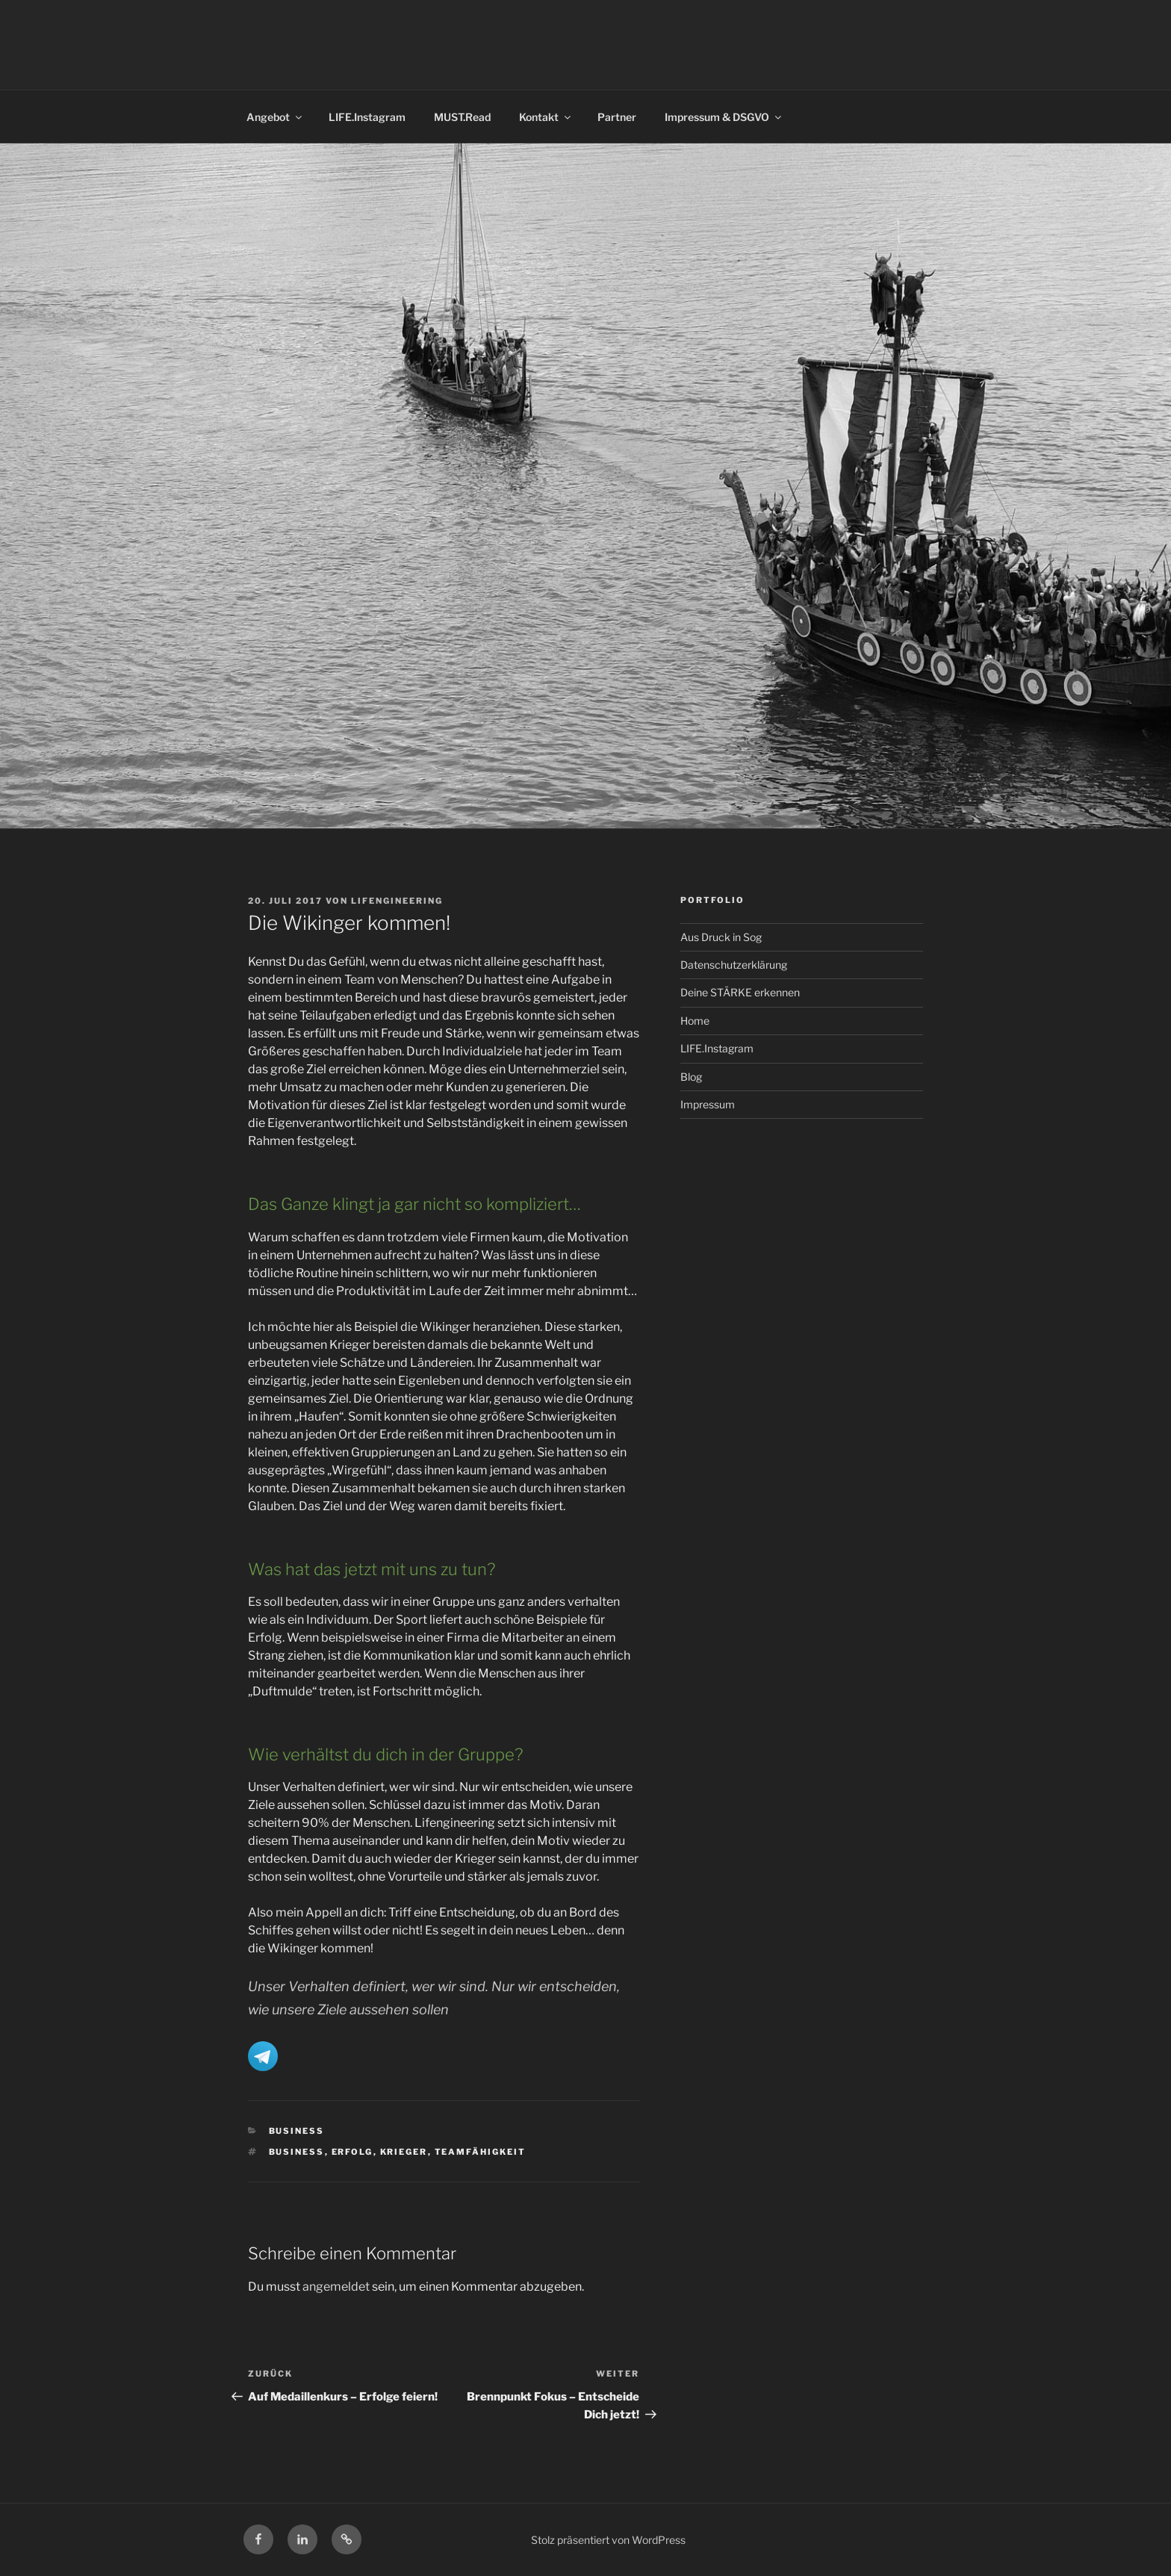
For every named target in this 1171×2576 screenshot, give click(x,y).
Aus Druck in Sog (721, 937)
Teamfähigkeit (481, 2152)
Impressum (707, 1104)
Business (297, 2131)
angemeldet (336, 2286)
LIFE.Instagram (367, 117)
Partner (616, 117)
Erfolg (352, 2152)
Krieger (404, 2152)
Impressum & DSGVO (724, 117)
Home (694, 1020)
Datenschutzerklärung (733, 964)
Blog (691, 1076)
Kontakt (546, 117)
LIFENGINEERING (397, 901)
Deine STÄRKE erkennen (740, 992)
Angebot (275, 117)
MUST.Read (462, 117)
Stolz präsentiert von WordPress (608, 2539)
